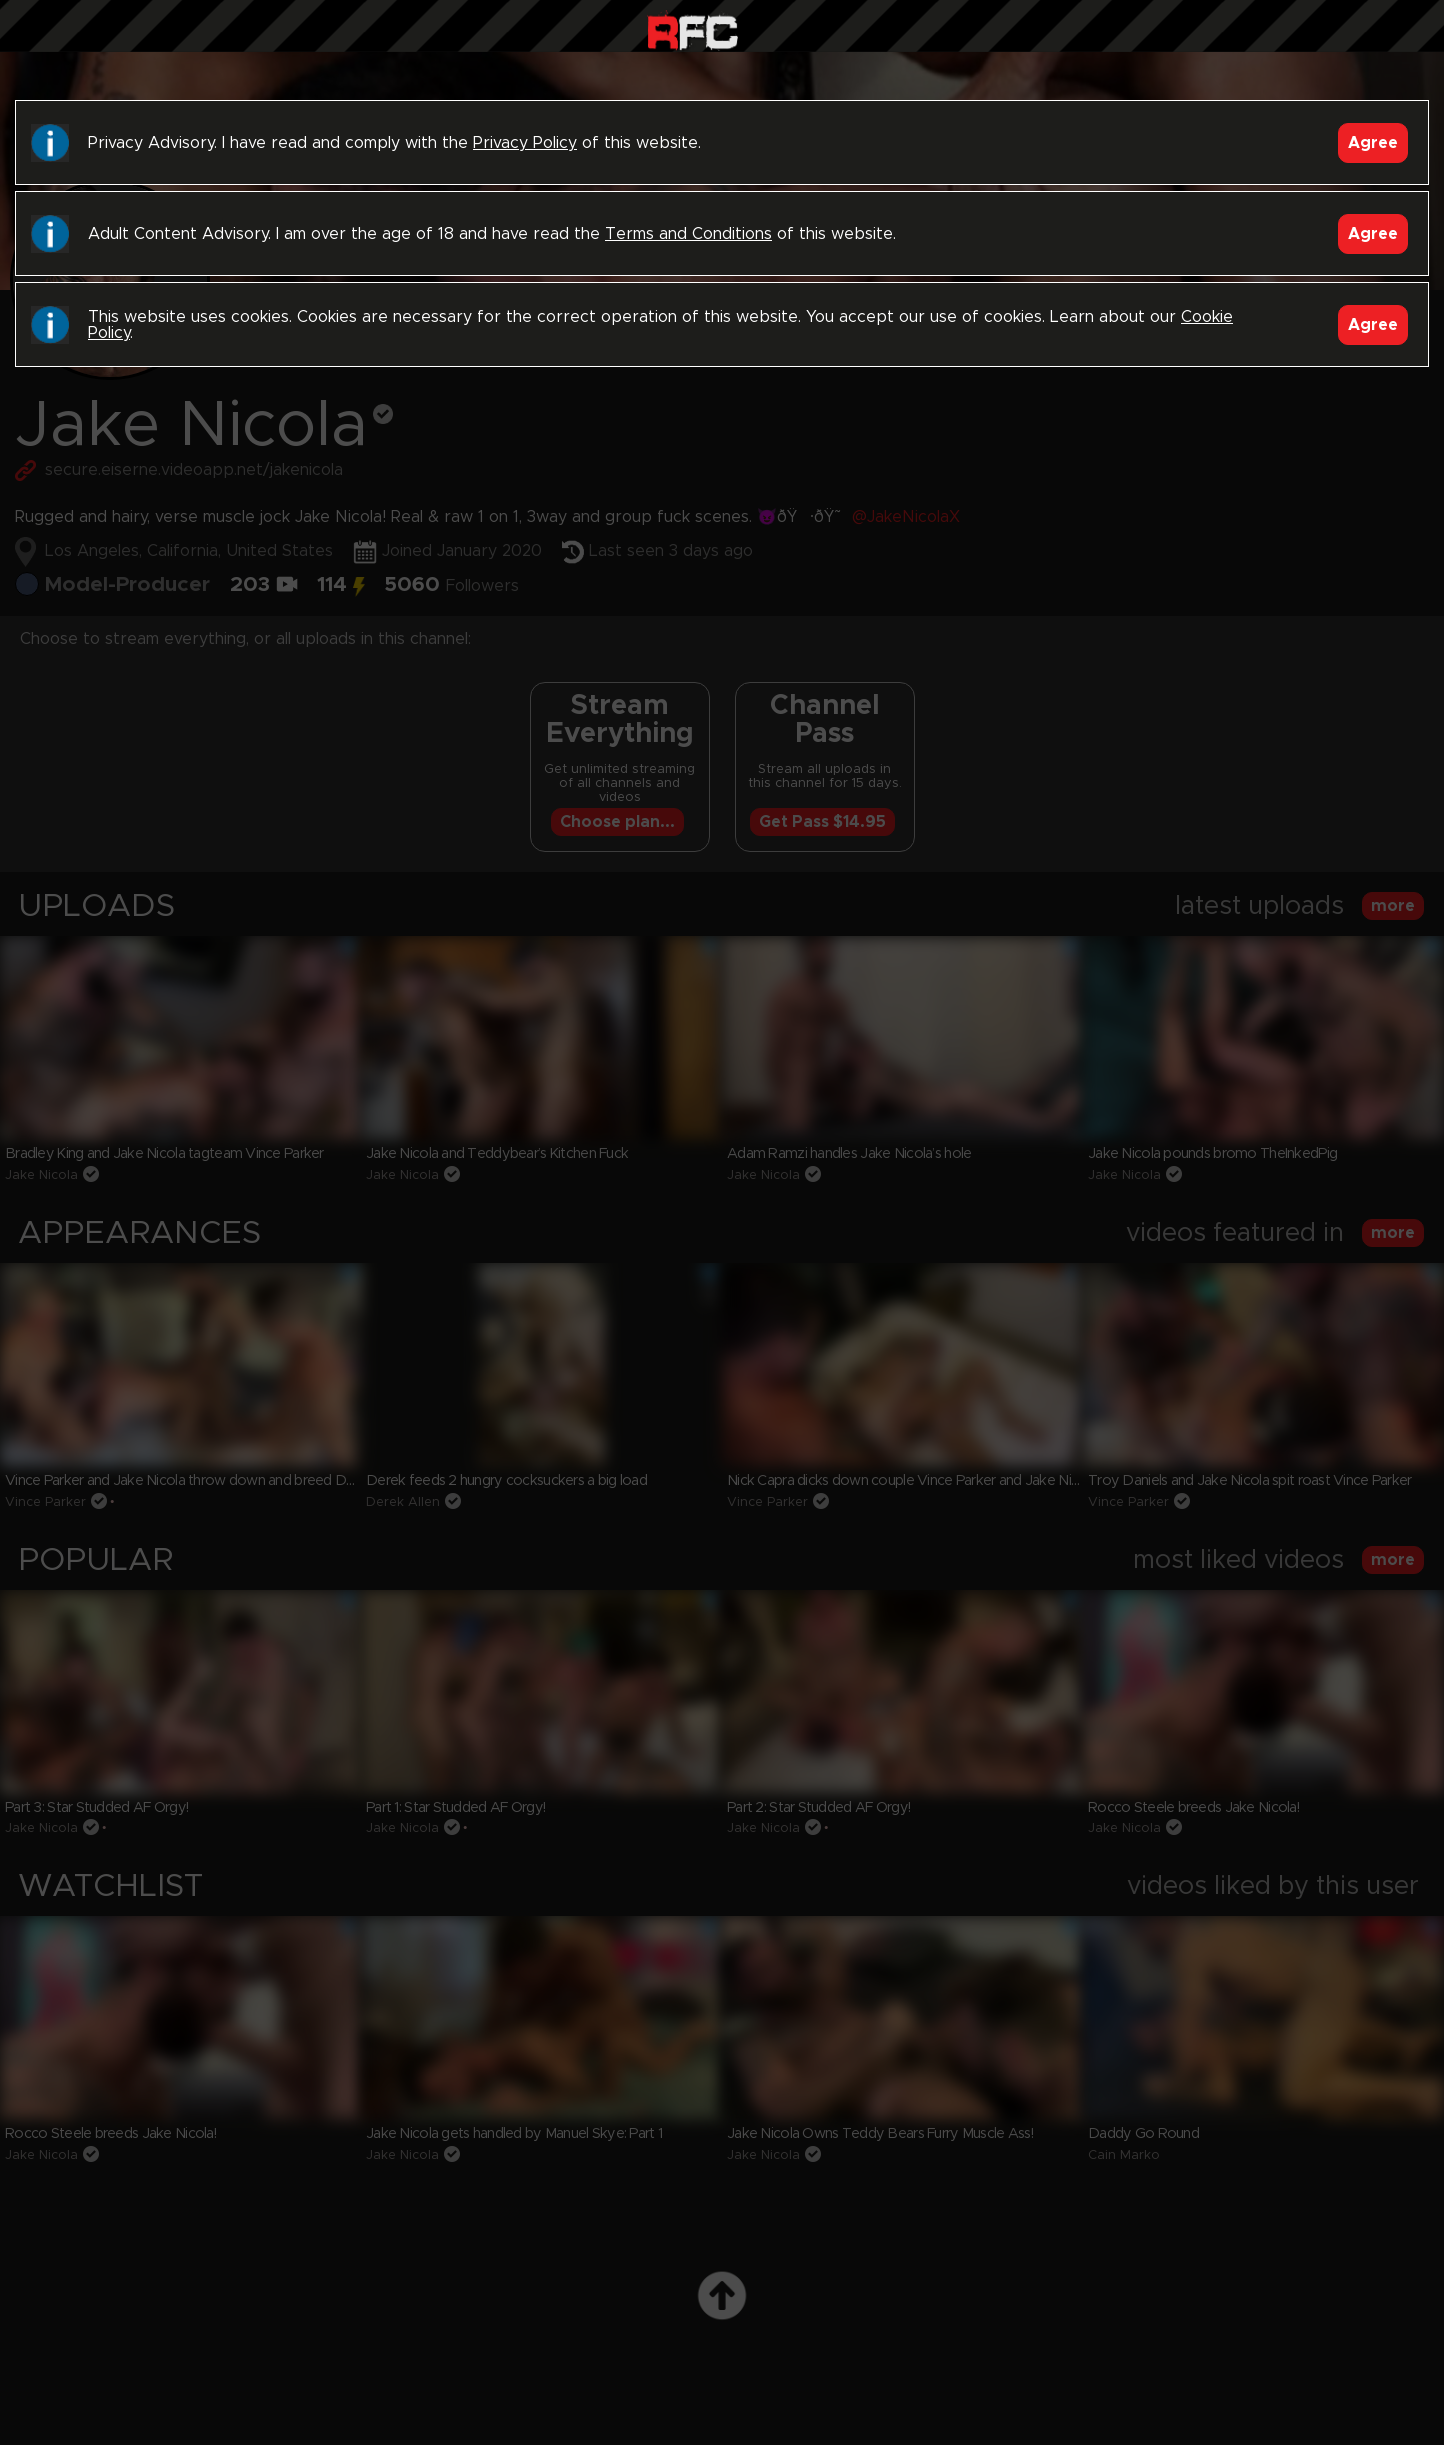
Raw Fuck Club (692, 30)
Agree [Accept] (1373, 143)
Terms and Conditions (688, 234)
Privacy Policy (525, 143)
